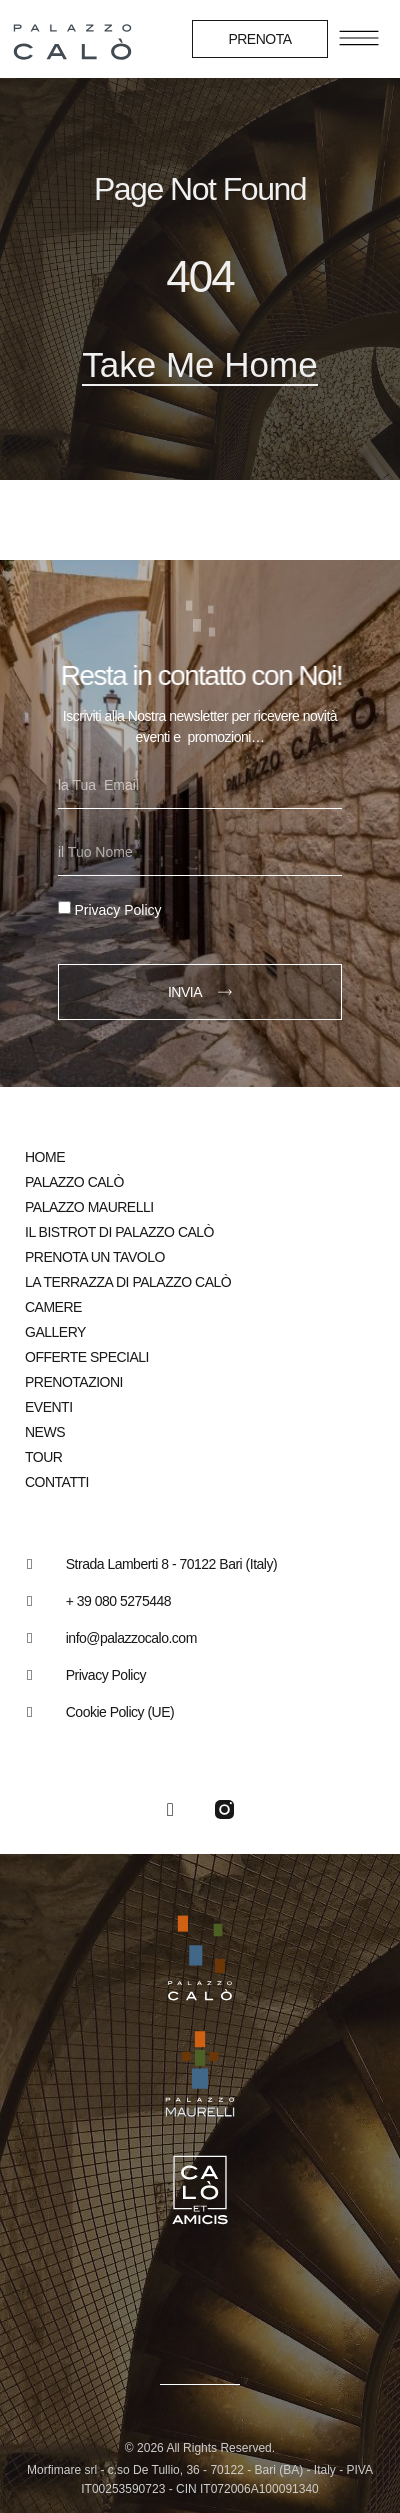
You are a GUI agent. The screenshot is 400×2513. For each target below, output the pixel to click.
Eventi (49, 1407)
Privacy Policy (117, 910)
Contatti (57, 1482)
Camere (53, 1307)
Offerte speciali (87, 1357)
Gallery (55, 1332)
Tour (43, 1457)
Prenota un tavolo (95, 1257)
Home (45, 1157)
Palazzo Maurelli (89, 1207)
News (45, 1432)
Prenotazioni (74, 1382)
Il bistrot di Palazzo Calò (119, 1232)
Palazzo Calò (74, 1182)
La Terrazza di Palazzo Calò (128, 1282)
